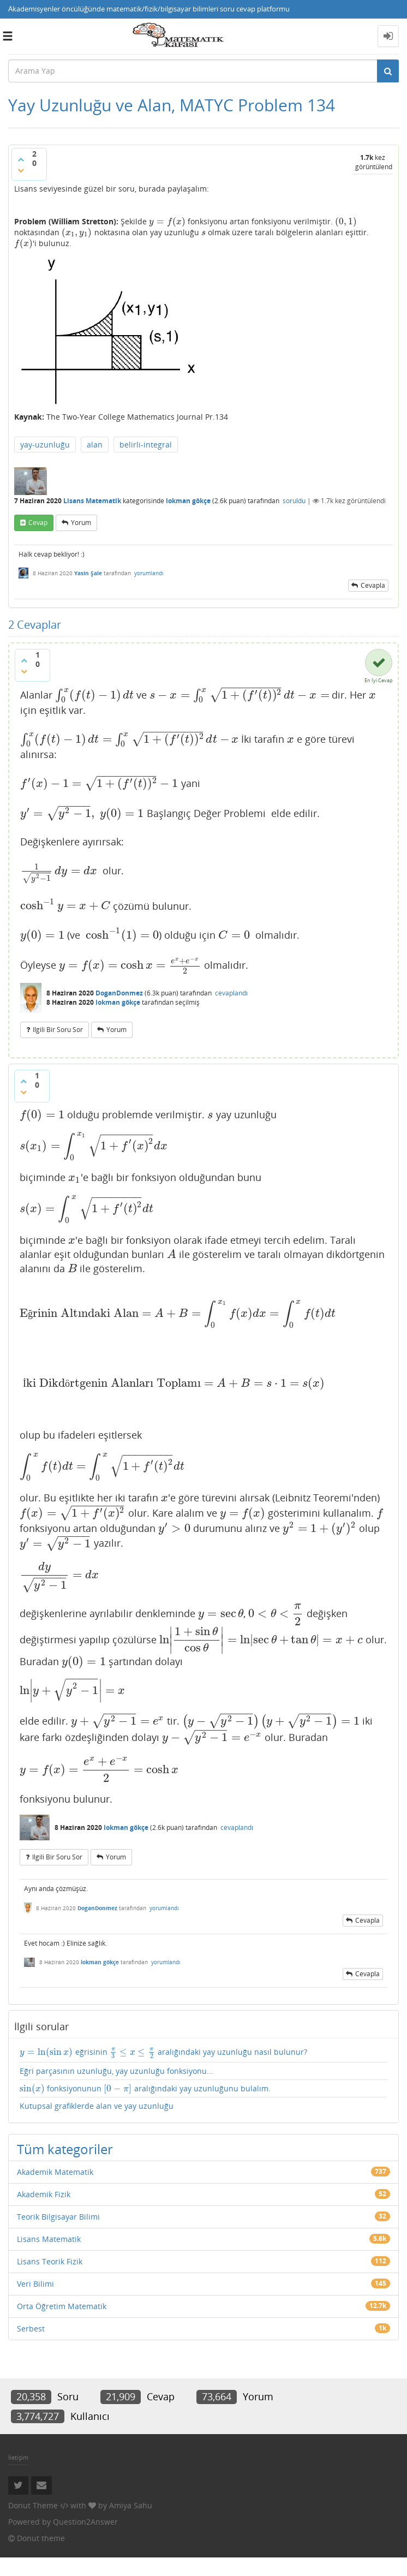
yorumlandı (149, 563)
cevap (37, 512)
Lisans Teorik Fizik (49, 2280)
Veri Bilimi (35, 2302)
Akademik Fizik (43, 2213)
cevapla (373, 575)
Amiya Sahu (130, 2524)
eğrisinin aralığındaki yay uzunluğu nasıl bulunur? (148, 2069)
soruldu (294, 491)
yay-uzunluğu (45, 434)
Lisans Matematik (92, 491)
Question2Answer (85, 2540)
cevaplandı (231, 988)
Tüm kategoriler (65, 2167)
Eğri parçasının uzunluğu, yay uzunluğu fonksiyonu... (116, 2089)
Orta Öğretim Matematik (61, 2324)
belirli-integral (145, 434)
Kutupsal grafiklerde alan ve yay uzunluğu (96, 2124)
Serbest (31, 2347)
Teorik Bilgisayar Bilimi (58, 2235)
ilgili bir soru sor (58, 1024)
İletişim (18, 2476)
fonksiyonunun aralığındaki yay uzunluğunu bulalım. (138, 2107)
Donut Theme (33, 2524)
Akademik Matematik (55, 2190)
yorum (81, 512)
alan (95, 434)
